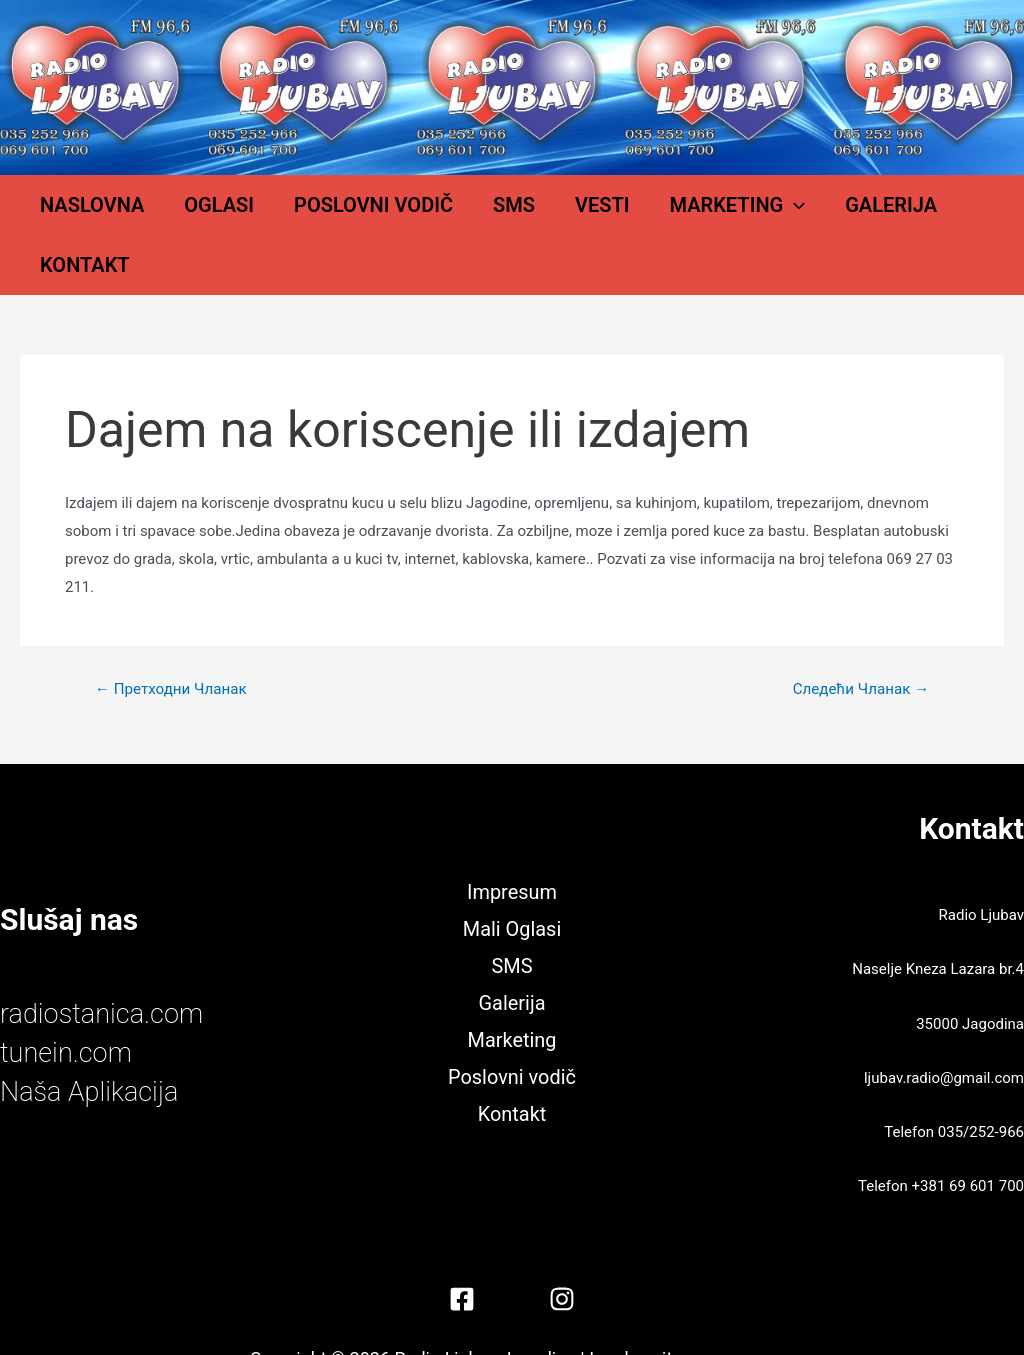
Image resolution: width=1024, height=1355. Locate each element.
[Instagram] (562, 1259)
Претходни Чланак (176, 649)
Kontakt (911, 215)
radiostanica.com (112, 972)
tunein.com (73, 1011)
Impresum (512, 847)
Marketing (666, 215)
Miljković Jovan (730, 1318)
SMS (483, 215)
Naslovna (121, 215)
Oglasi (228, 215)
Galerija (800, 215)
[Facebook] (462, 1259)
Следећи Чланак (856, 649)
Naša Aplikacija (99, 1050)
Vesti (551, 215)
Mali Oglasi (512, 886)
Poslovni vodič (362, 215)
